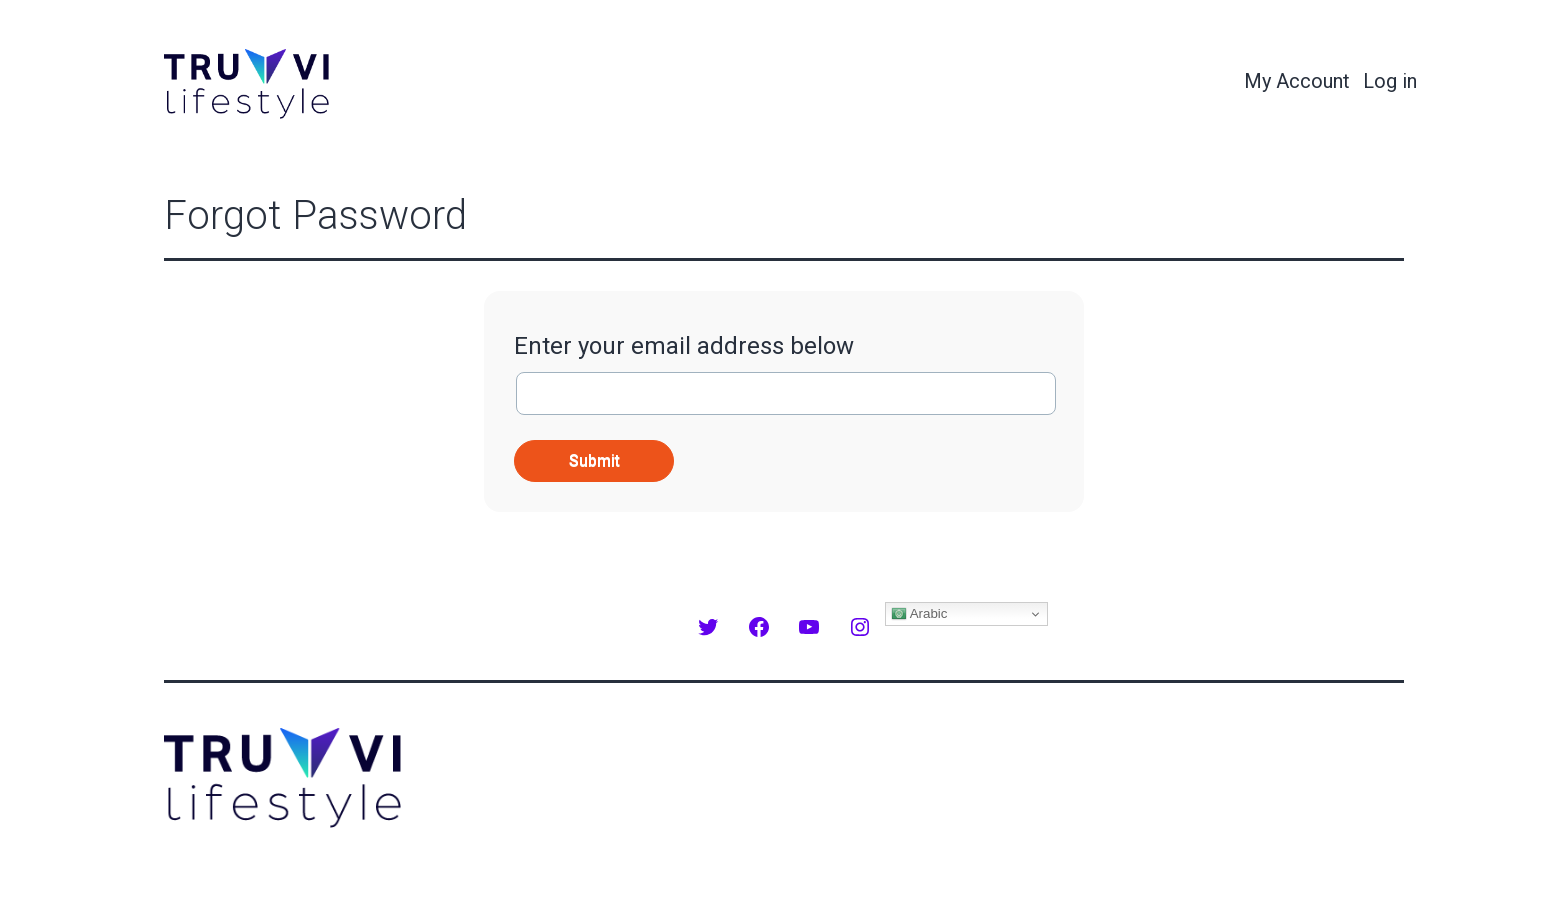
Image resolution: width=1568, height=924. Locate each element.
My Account (1297, 81)
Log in (1390, 81)
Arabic (919, 614)
